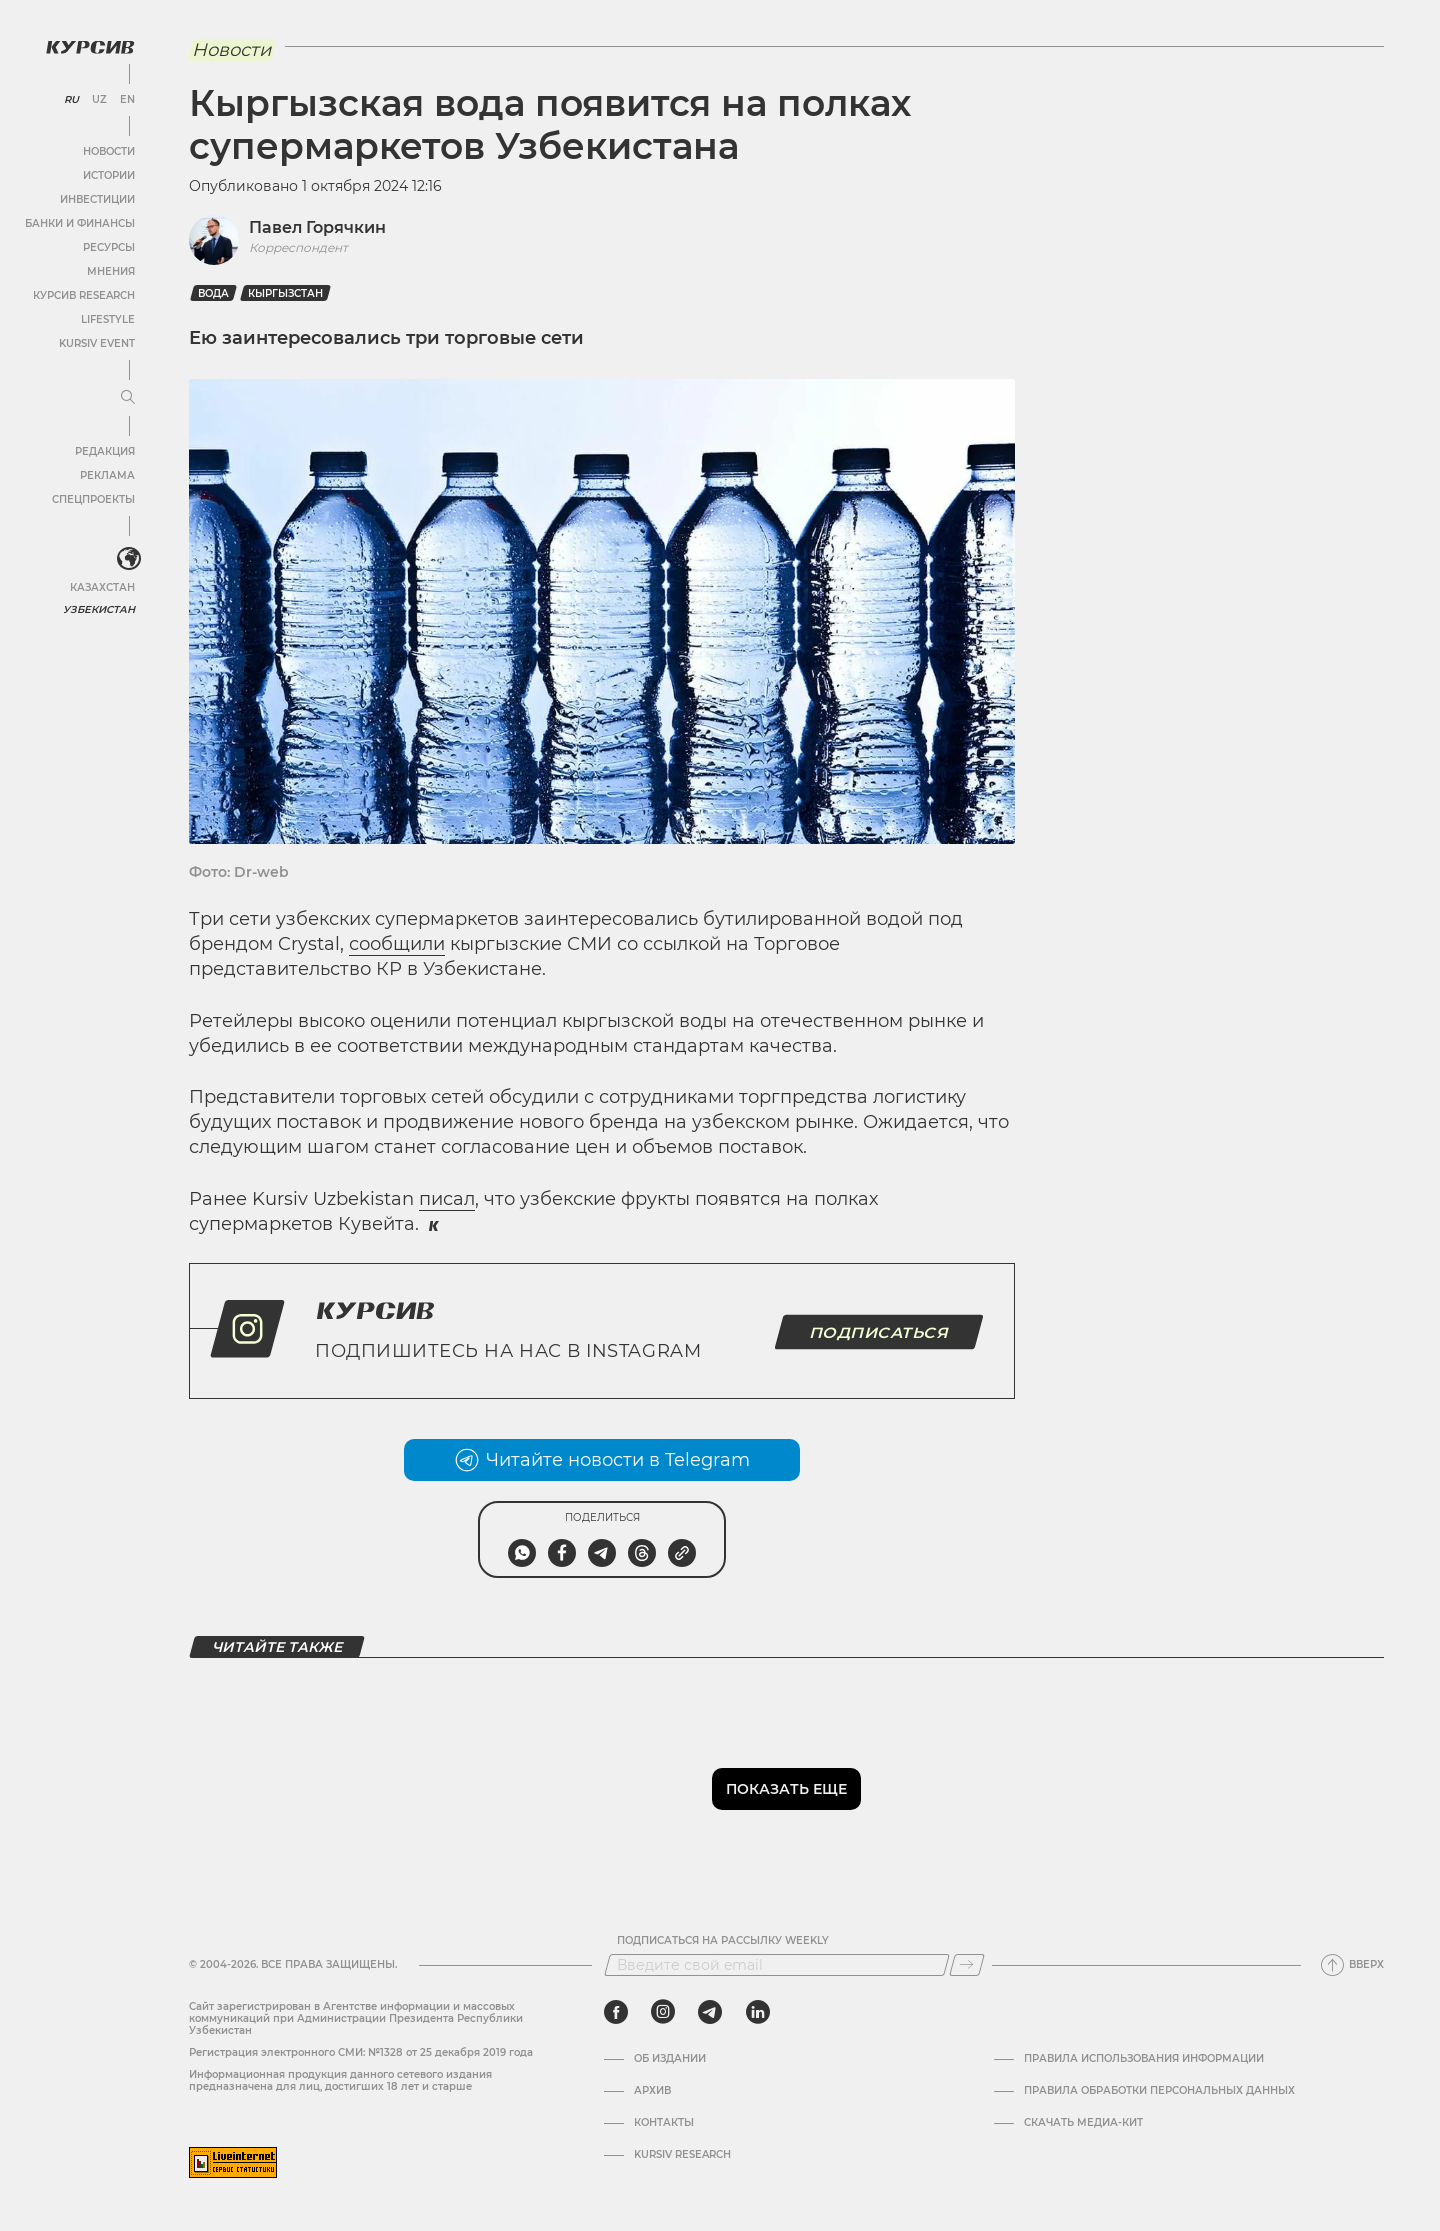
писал (447, 1199)
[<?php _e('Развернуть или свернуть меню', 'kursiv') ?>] (129, 559)
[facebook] (616, 2012)
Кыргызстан (285, 293)
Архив (652, 2091)
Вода (213, 293)
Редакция (105, 451)
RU (71, 100)
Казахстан (102, 587)
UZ (99, 100)
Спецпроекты (93, 499)
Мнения (111, 271)
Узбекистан (99, 609)
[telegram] (710, 2012)
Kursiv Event (97, 343)
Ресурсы (109, 247)
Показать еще (786, 1789)
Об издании (670, 2059)
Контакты (664, 2123)
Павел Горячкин (317, 227)
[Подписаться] (967, 1965)
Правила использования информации (1144, 2059)
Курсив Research (84, 295)
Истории (109, 175)
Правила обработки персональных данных (1159, 2091)
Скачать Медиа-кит (1083, 2123)
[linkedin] (757, 2012)
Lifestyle (108, 319)
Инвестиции (97, 199)
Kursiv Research (682, 2155)
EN (127, 100)
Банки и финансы (80, 223)
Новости (109, 151)
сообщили (397, 944)
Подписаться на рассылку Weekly (723, 1941)
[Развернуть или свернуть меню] (128, 398)
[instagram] (663, 2012)
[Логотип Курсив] (90, 47)
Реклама (107, 475)
